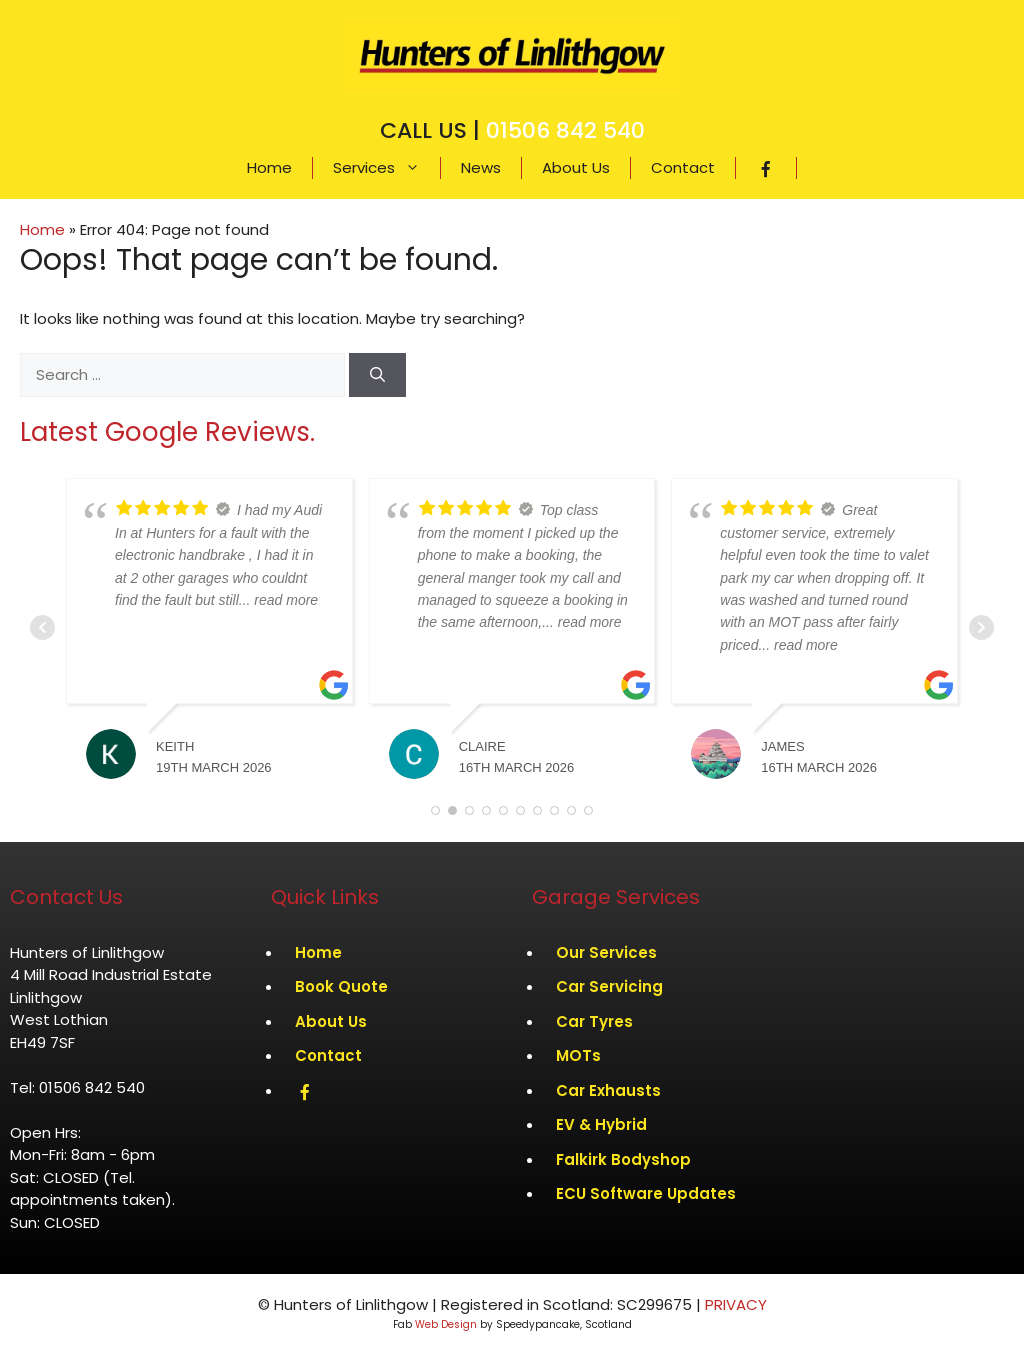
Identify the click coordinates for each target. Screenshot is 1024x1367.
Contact (683, 167)
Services (386, 168)
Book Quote (341, 986)
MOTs (578, 1055)
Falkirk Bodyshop (623, 1159)
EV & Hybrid (601, 1124)
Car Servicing (609, 986)
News (481, 167)
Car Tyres (594, 1021)
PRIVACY (736, 1304)
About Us (576, 167)
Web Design (446, 1324)
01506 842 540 (565, 130)
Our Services (606, 952)
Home (269, 167)
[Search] (377, 375)
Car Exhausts (608, 1090)
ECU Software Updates (646, 1193)
